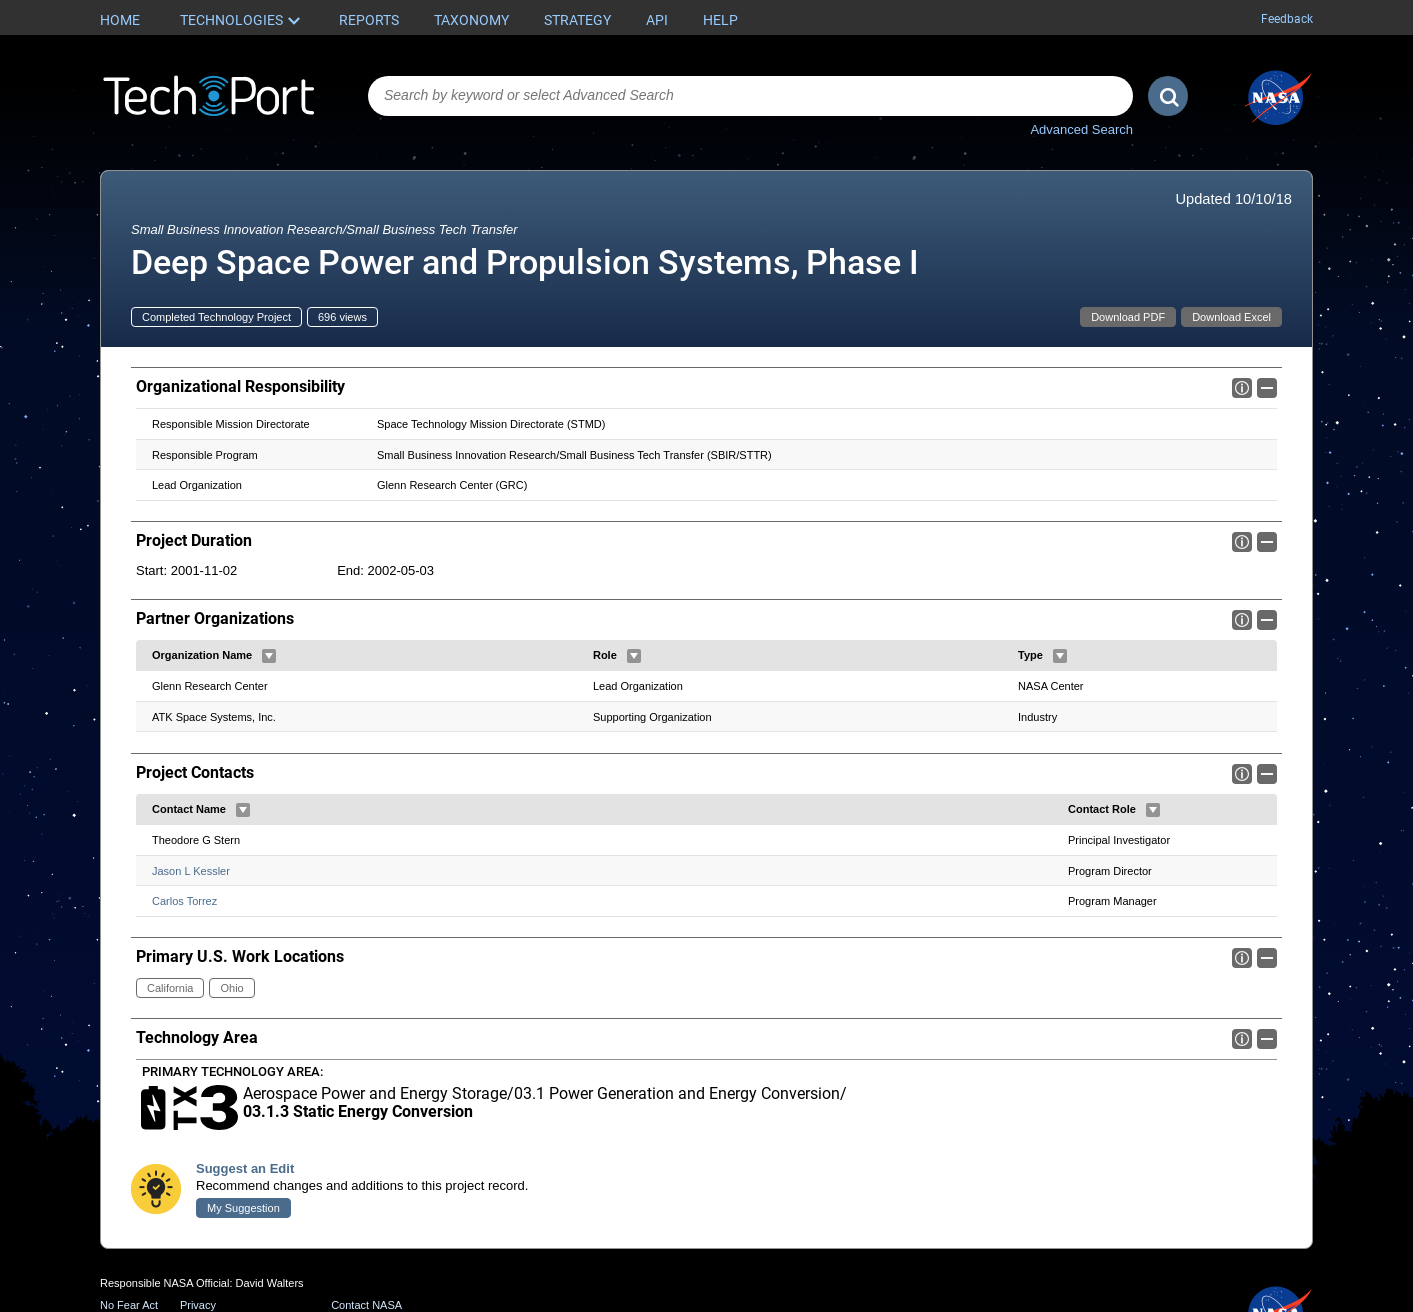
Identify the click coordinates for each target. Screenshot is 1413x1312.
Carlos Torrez (184, 901)
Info (1242, 388)
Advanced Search (1081, 129)
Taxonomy (471, 20)
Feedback (1287, 19)
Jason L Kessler (191, 871)
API (657, 20)
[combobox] (750, 96)
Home (120, 20)
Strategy (577, 20)
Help (720, 20)
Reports (369, 20)
